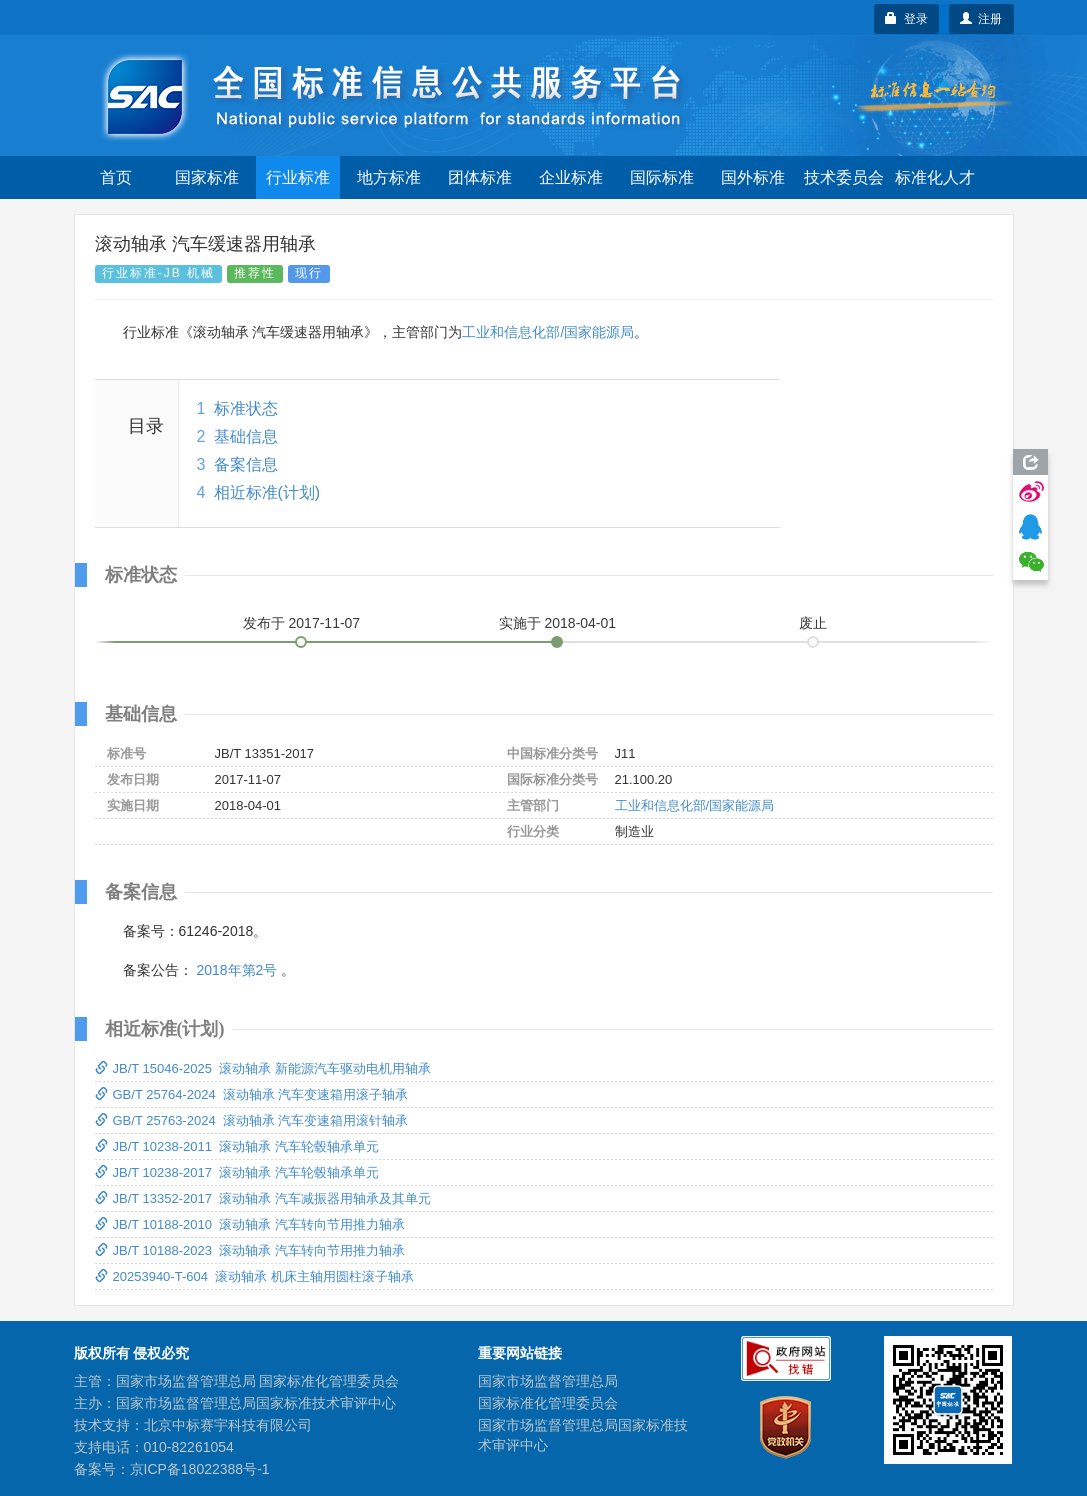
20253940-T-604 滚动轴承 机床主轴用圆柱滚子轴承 (254, 1276)
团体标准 (480, 177)
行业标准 (298, 177)
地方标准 (389, 177)
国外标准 (753, 177)
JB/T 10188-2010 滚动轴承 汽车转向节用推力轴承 (250, 1224)
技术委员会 (844, 177)
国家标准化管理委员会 (548, 1403)
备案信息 (246, 464)
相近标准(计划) (267, 492)
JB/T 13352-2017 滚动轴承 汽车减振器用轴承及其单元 (263, 1198)
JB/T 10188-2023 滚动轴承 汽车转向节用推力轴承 (250, 1250)
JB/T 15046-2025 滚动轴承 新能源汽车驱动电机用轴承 (263, 1068)
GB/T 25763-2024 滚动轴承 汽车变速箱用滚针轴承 (252, 1120)
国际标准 (662, 177)
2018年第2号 (236, 970)
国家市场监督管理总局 (548, 1381)
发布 (302, 623)
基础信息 (246, 436)
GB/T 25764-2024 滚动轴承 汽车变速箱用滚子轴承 (252, 1094)
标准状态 (246, 408)
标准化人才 (935, 177)
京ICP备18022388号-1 (200, 1469)
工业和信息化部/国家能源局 (548, 332)
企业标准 (571, 177)
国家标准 (207, 177)
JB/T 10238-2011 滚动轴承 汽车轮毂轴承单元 (237, 1146)
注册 (981, 19)
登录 (906, 19)
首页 (116, 177)
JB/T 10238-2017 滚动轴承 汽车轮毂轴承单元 (237, 1172)
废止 (813, 623)
